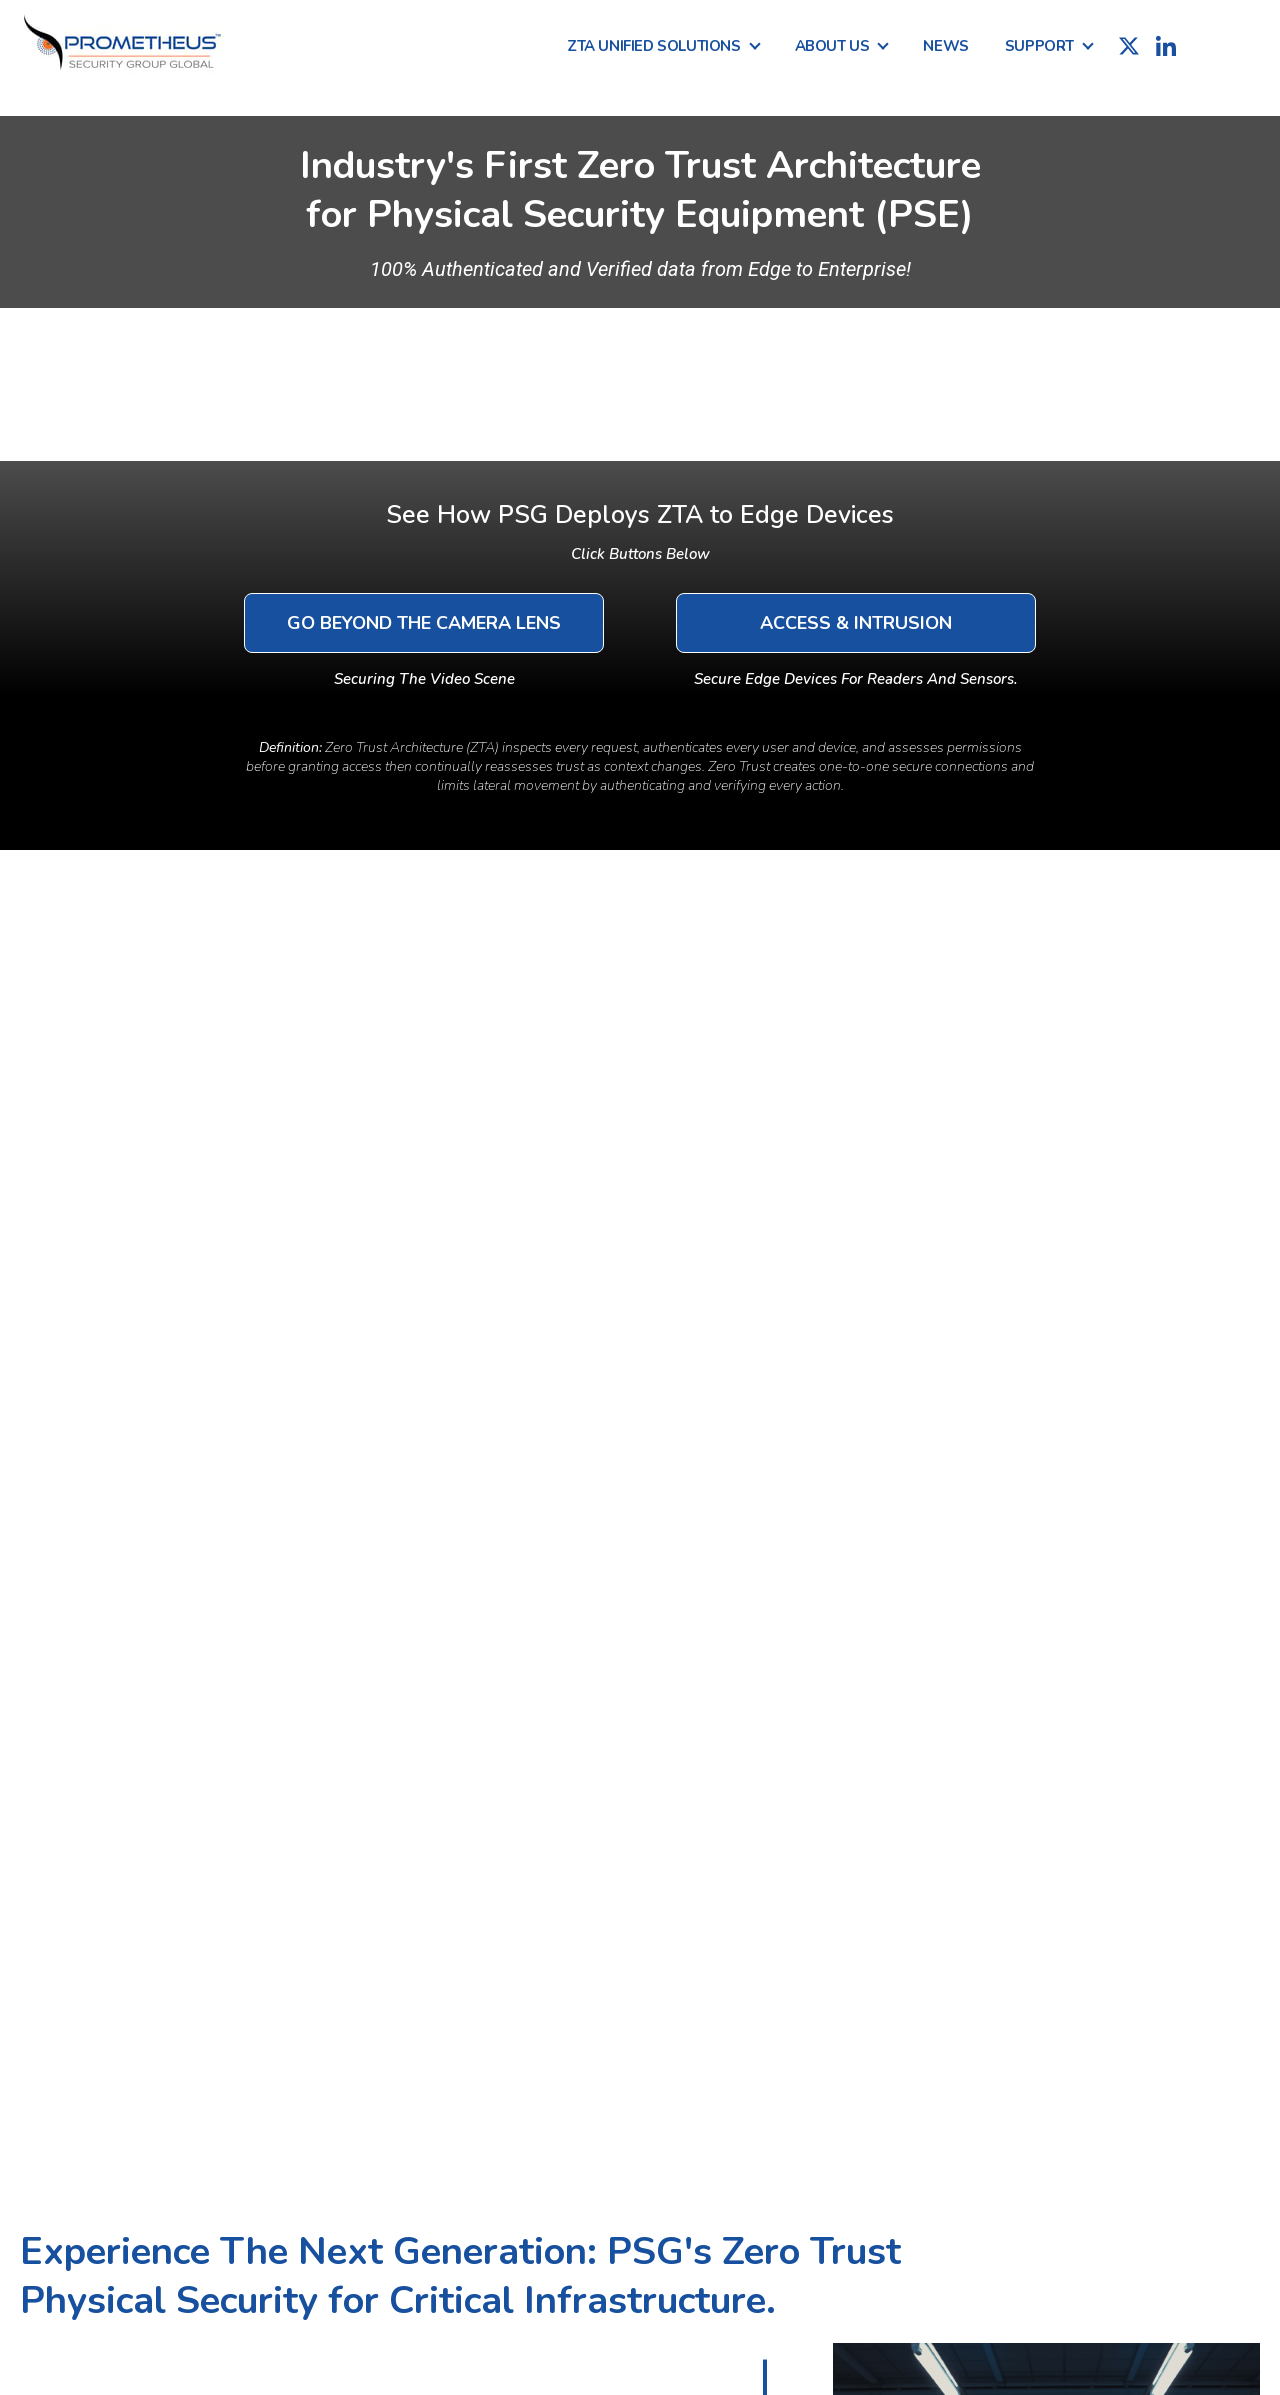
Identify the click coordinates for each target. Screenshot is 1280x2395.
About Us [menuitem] (832, 46)
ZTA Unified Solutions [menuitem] (654, 46)
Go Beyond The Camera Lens (424, 623)
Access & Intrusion (856, 623)
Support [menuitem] (1039, 46)
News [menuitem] (945, 46)
